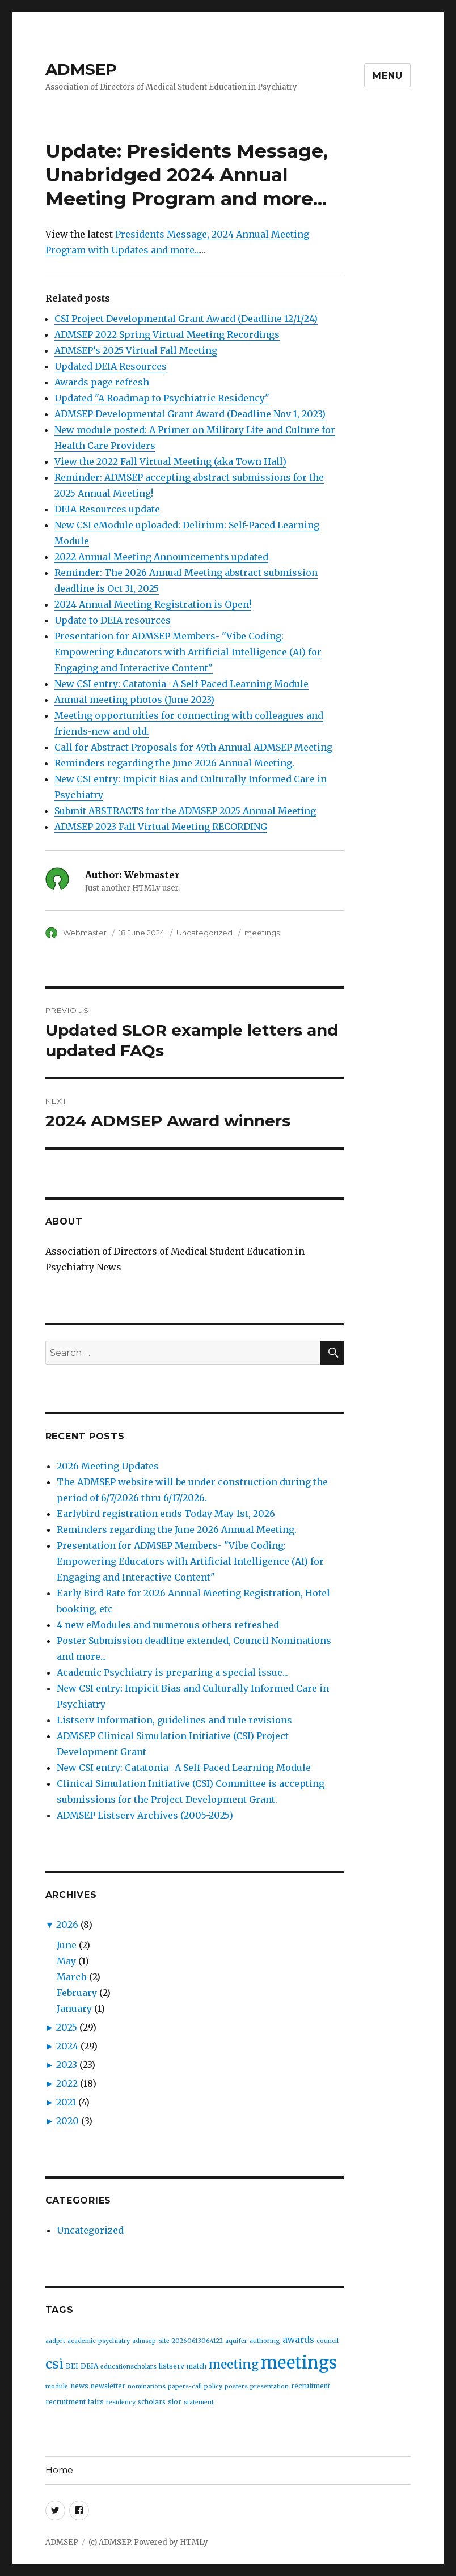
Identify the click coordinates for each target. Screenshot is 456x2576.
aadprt (55, 2341)
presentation (269, 2386)
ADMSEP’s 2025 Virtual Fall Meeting (135, 350)
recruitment (310, 2386)
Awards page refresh (101, 382)
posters (236, 2386)
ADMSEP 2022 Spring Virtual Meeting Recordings (167, 334)
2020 (67, 2120)
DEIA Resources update (107, 509)
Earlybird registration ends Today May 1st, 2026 (166, 1513)
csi (54, 2363)
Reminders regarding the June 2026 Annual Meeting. (174, 763)
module (56, 2386)
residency (121, 2402)
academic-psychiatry (98, 2341)
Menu (387, 75)
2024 (67, 2046)
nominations (147, 2386)
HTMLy (194, 2542)
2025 (66, 2027)
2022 (67, 2083)
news (79, 2386)
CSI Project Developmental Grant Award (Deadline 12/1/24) (186, 318)
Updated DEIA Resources (110, 366)
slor (174, 2401)
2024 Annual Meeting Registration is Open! (152, 604)
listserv (171, 2366)
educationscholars (128, 2366)
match (196, 2366)
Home (59, 2470)
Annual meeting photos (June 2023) (134, 699)
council (327, 2341)
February (77, 1992)
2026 (67, 1924)
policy (213, 2386)
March (72, 1976)
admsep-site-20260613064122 (177, 2341)
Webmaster (85, 932)
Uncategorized (204, 932)
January (74, 2008)
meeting (234, 2364)
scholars (152, 2402)
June (67, 1945)
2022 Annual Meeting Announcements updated (161, 556)
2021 (66, 2102)
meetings (262, 932)
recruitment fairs (74, 2401)
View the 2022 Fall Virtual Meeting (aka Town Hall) (170, 461)
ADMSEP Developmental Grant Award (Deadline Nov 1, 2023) (190, 414)
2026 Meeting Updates (108, 1466)
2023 (66, 2064)
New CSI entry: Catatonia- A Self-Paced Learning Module (181, 683)
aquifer (236, 2341)
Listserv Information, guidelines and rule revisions (174, 1720)
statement (199, 2402)
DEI (72, 2366)
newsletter (108, 2386)
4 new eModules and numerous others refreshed (168, 1624)
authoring (265, 2341)
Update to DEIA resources (112, 620)
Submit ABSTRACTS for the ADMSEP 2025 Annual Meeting (185, 810)
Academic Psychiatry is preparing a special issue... (172, 1672)
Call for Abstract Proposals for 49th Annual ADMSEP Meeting (193, 747)
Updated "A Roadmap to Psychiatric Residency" (161, 398)
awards (298, 2339)
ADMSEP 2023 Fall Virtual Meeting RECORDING (160, 826)
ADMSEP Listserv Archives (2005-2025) (145, 1815)
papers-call (185, 2386)
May (66, 1961)
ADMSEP (81, 69)
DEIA (89, 2366)
